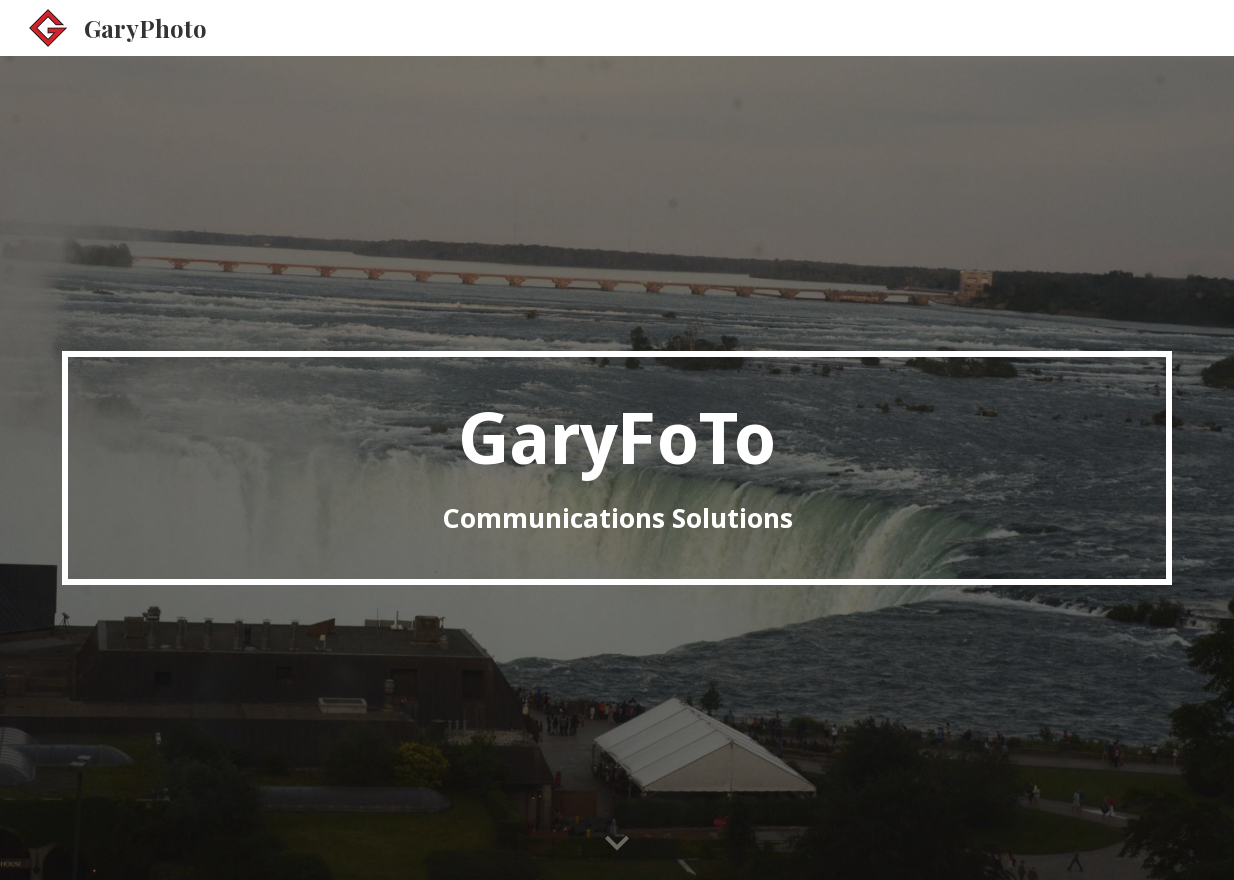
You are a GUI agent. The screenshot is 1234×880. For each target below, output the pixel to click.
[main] (617, 468)
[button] (617, 844)
